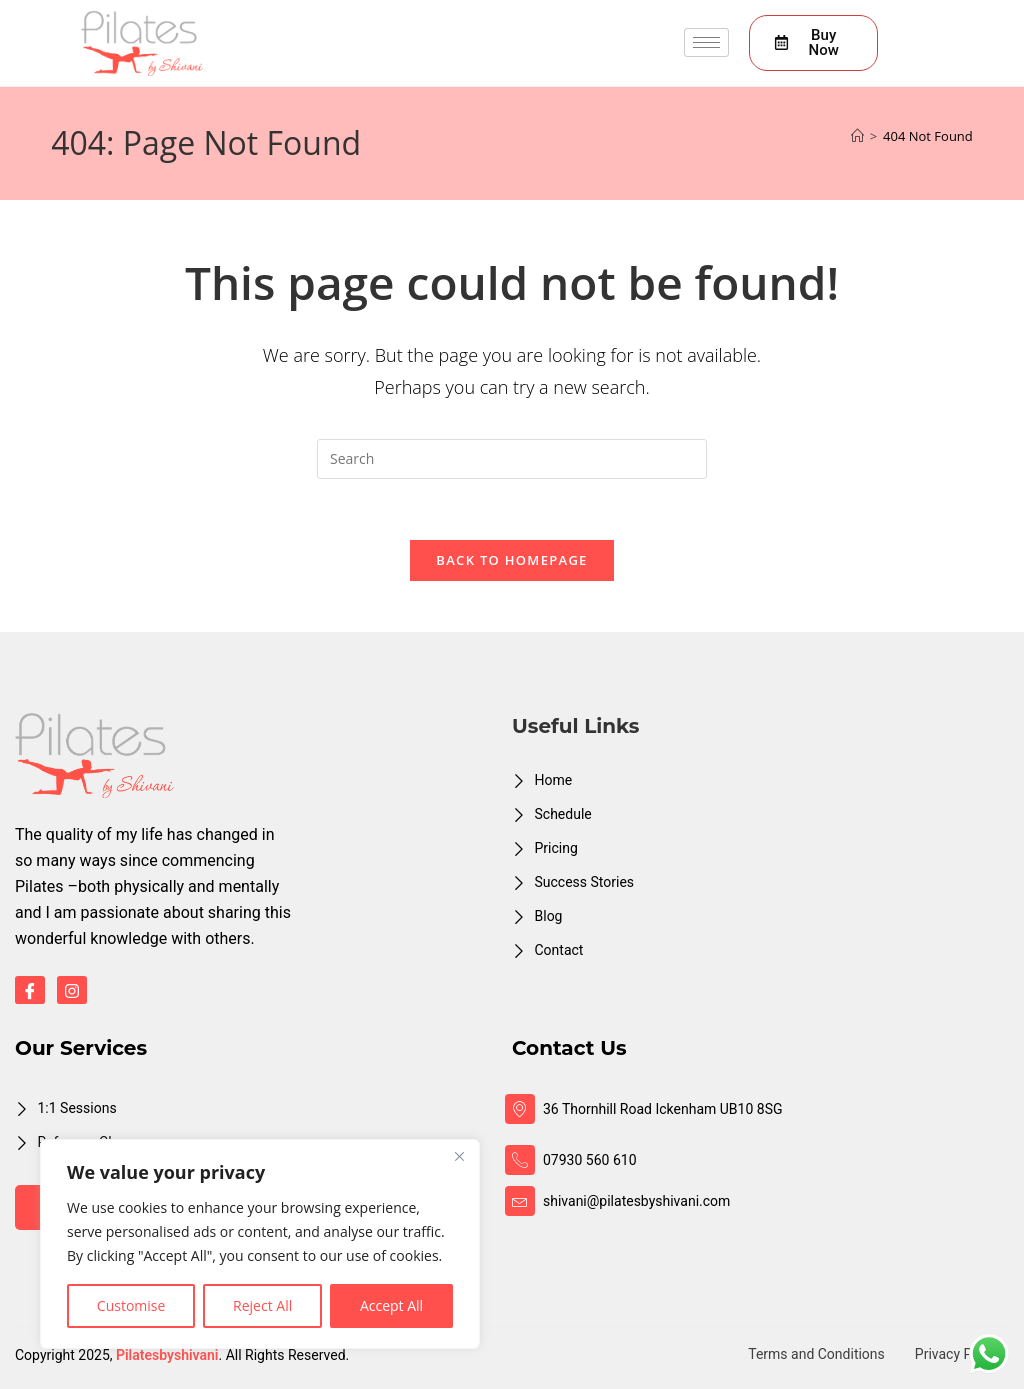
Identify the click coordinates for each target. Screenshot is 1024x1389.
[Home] (857, 136)
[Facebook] (30, 990)
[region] (260, 1244)
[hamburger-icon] (706, 42)
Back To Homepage (511, 560)
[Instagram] (72, 990)
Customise (131, 1305)
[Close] (459, 1156)
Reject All (262, 1305)
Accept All (391, 1305)
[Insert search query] (512, 459)
